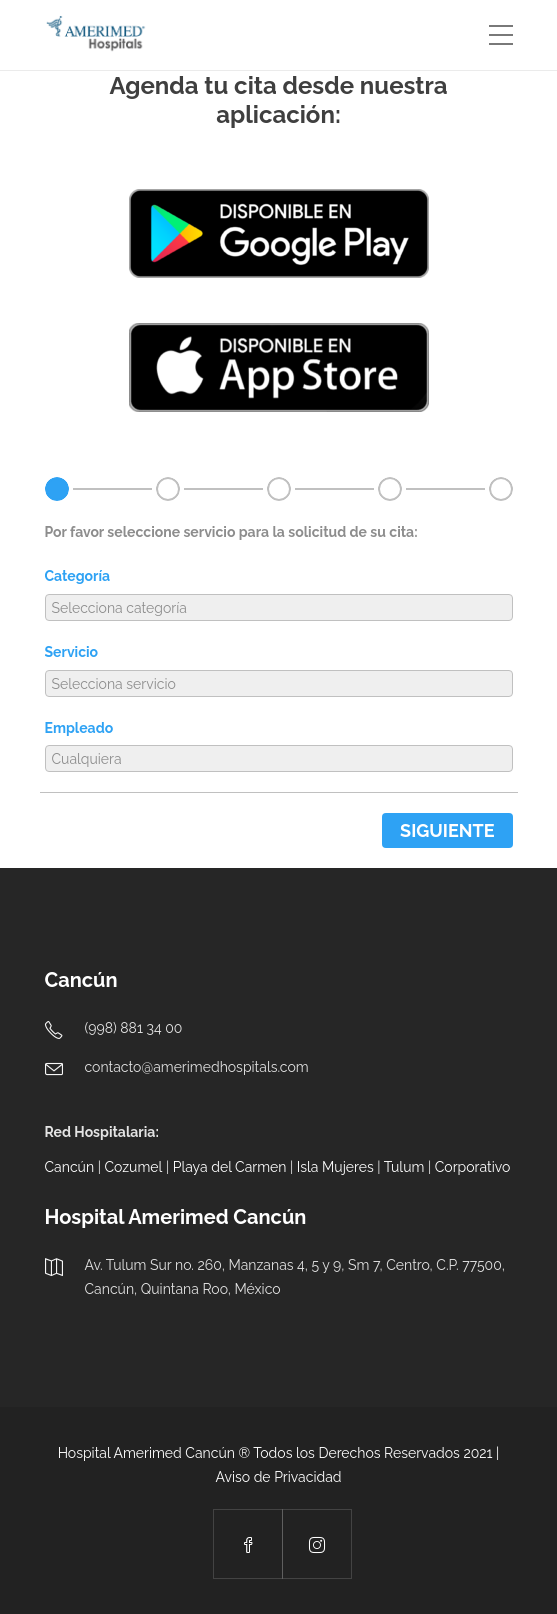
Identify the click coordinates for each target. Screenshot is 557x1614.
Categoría (78, 576)
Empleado (79, 728)
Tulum (404, 1167)
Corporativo (473, 1167)
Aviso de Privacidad (278, 1477)
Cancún (70, 1167)
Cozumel (133, 1167)
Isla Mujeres (335, 1167)
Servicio (72, 652)
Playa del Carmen (230, 1167)
